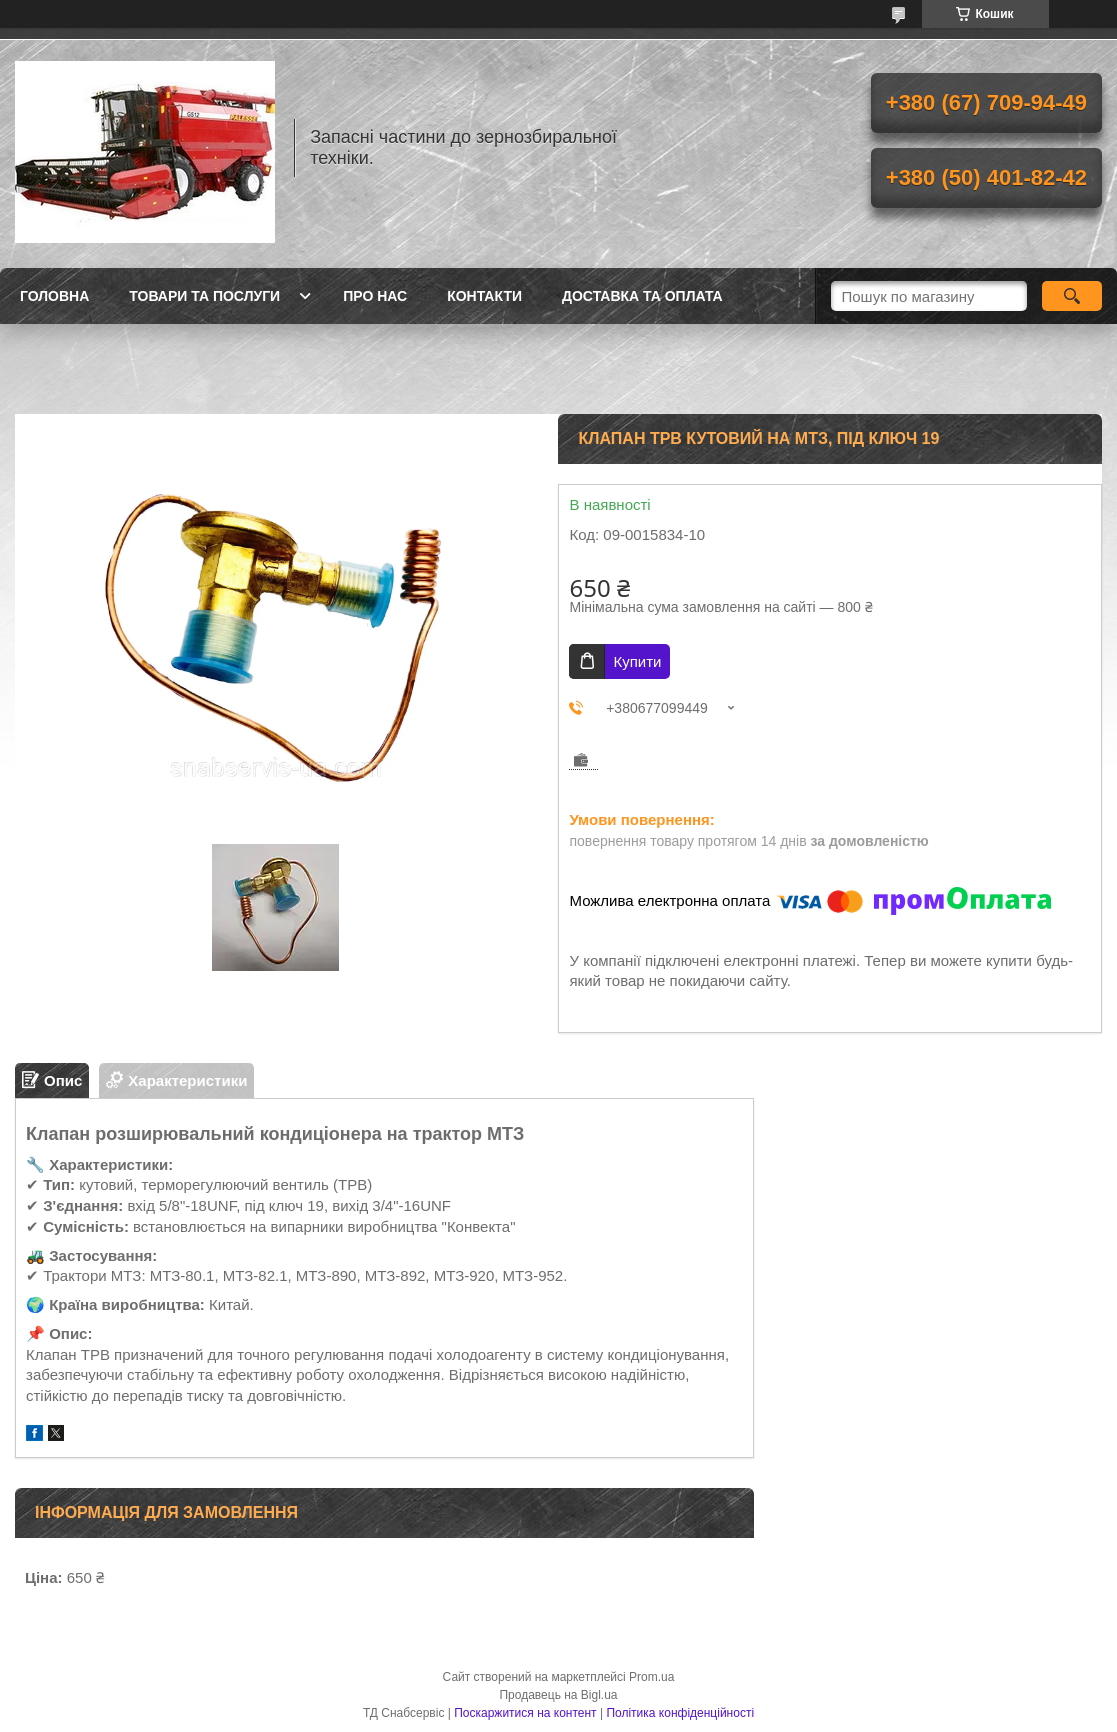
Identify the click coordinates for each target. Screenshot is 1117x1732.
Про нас (375, 296)
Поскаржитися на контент (525, 1713)
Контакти (484, 296)
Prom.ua (651, 1677)
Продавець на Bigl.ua (558, 1695)
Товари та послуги (204, 296)
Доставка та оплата (642, 296)
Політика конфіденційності (680, 1713)
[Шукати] (1072, 296)
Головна (54, 296)
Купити (637, 661)
